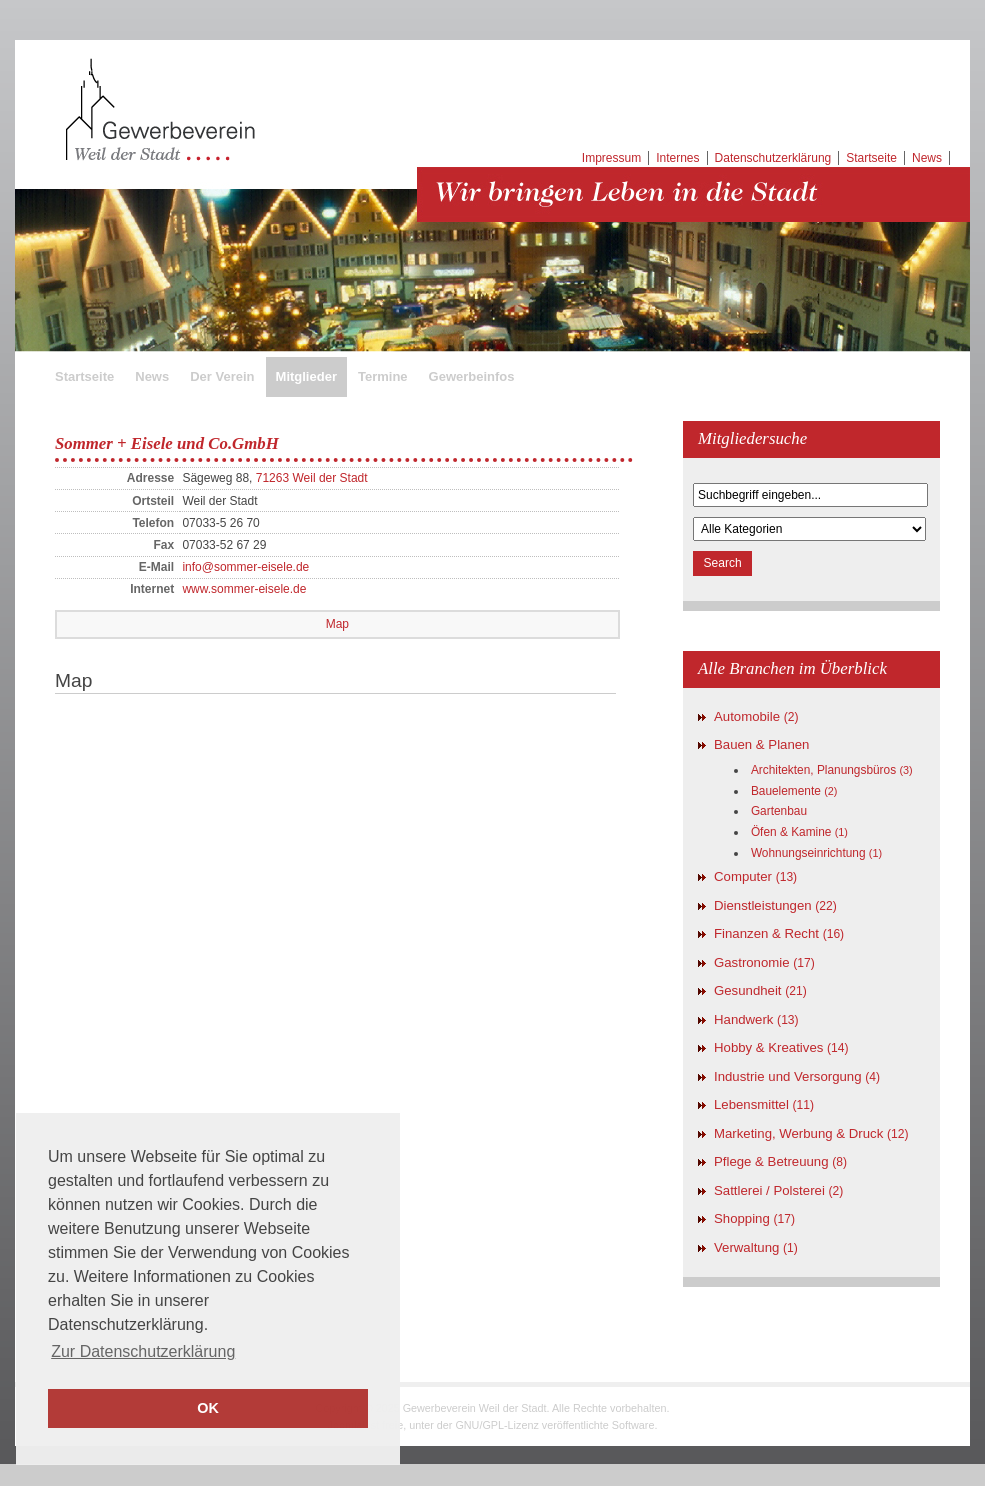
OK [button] (208, 1408)
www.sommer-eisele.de (244, 589)
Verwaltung (756, 1247)
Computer (755, 876)
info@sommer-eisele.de (245, 567)
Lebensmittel (764, 1104)
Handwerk (756, 1019)
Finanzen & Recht (779, 933)
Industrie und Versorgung (797, 1076)
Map (337, 624)
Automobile (756, 716)
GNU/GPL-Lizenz (496, 1425)
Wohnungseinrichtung (816, 853)
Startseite (871, 158)
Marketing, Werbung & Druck (811, 1133)
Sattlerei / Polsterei (778, 1190)
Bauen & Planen (761, 744)
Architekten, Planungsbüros (832, 770)
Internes (677, 158)
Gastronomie (764, 962)
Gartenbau (779, 811)
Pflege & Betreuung (780, 1161)
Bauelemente (794, 791)
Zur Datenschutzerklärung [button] (143, 1351)
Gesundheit (760, 990)
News (927, 158)
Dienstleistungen (775, 905)
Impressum (611, 158)
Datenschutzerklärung (773, 158)
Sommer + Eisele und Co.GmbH (167, 443)
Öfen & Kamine (799, 832)
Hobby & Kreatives (781, 1047)
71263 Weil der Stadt (312, 478)
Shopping (754, 1218)
